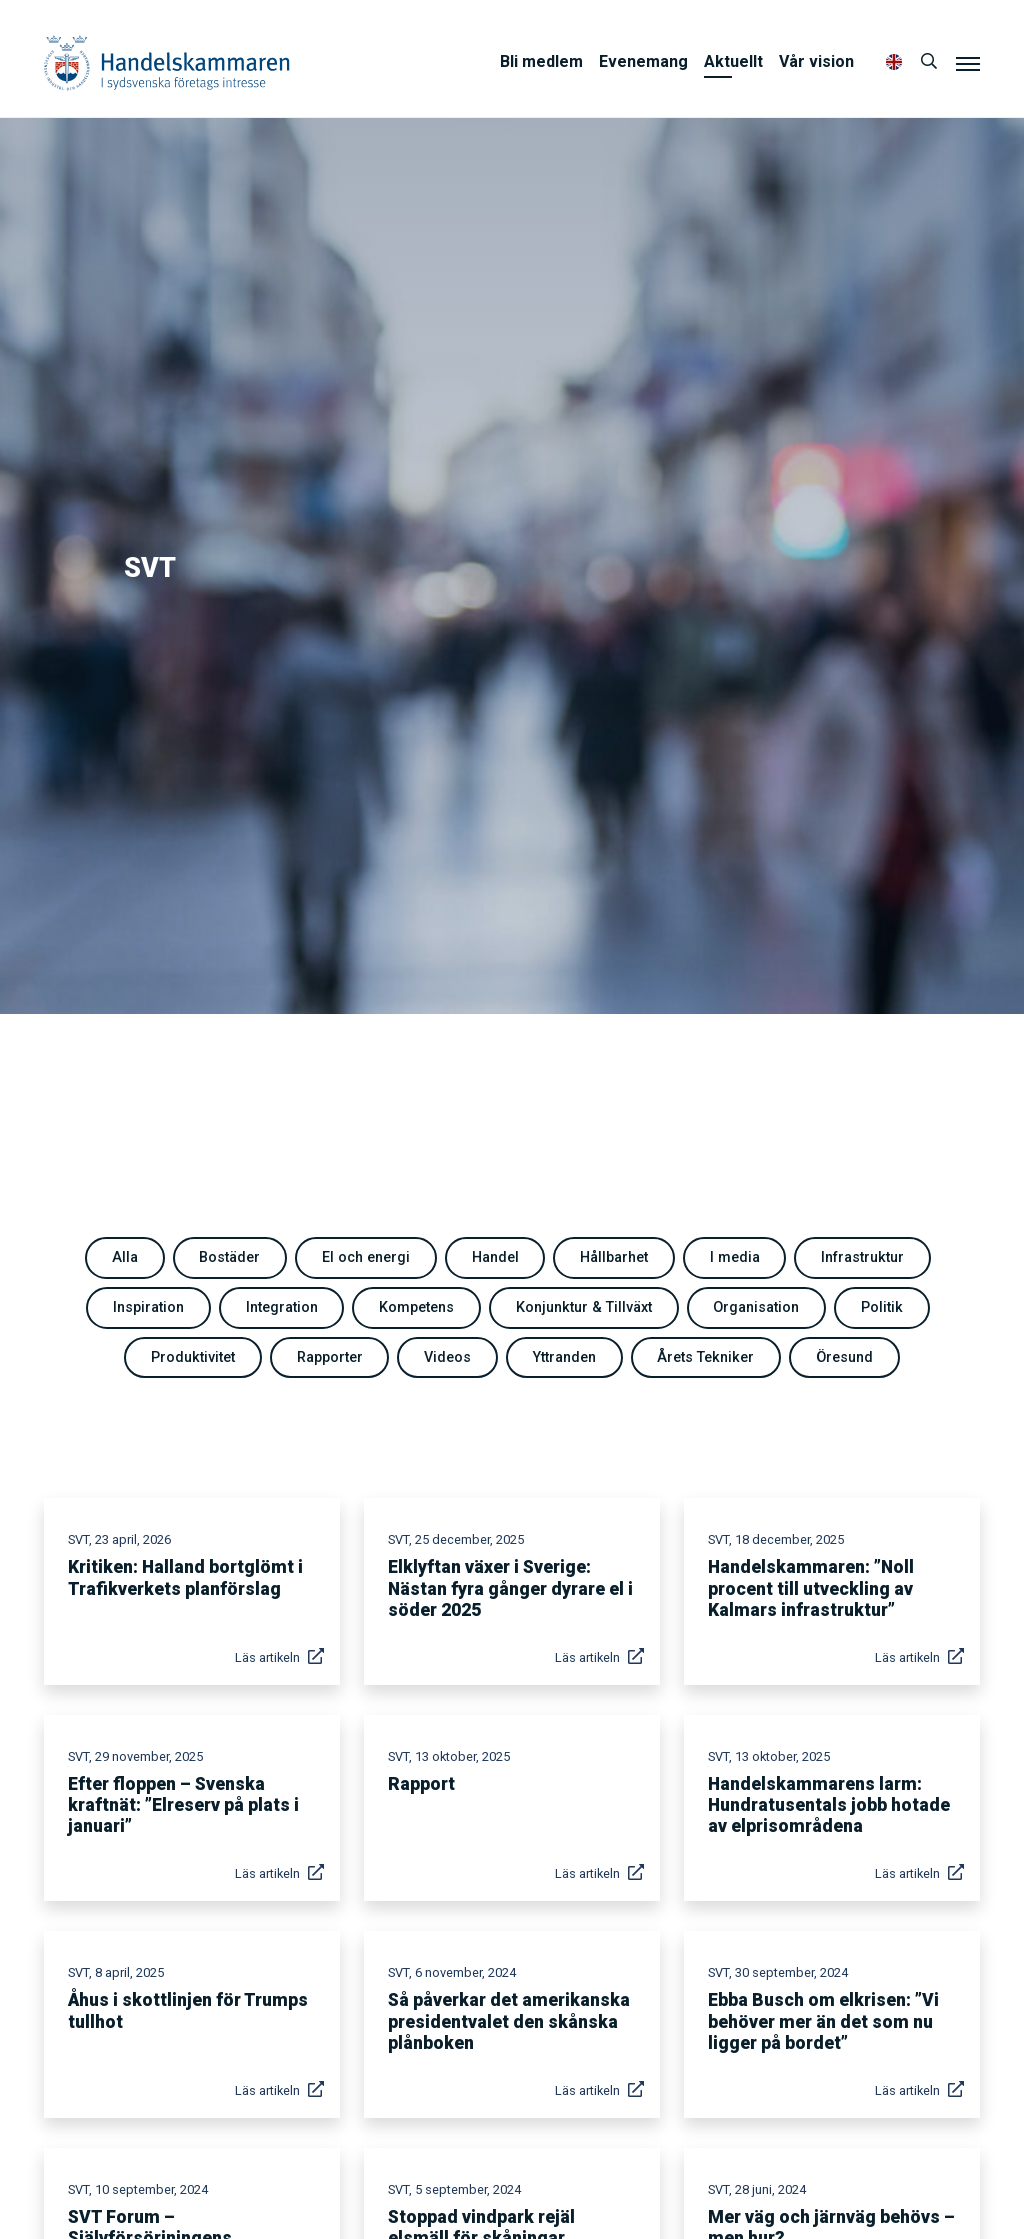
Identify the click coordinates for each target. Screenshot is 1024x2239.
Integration (282, 1307)
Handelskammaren (167, 62)
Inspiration (148, 1307)
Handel (495, 1257)
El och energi (366, 1257)
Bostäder (229, 1257)
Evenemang (643, 61)
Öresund (844, 1357)
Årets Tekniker (705, 1357)
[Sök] (929, 62)
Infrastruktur (862, 1257)
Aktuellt (733, 61)
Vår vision (816, 61)
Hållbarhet (614, 1257)
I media (735, 1257)
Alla (125, 1257)
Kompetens (416, 1307)
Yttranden (564, 1357)
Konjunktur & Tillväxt (584, 1307)
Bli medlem (541, 61)
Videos (447, 1357)
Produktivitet (193, 1357)
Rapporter (330, 1357)
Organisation (756, 1307)
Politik (882, 1307)
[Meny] (968, 63)
